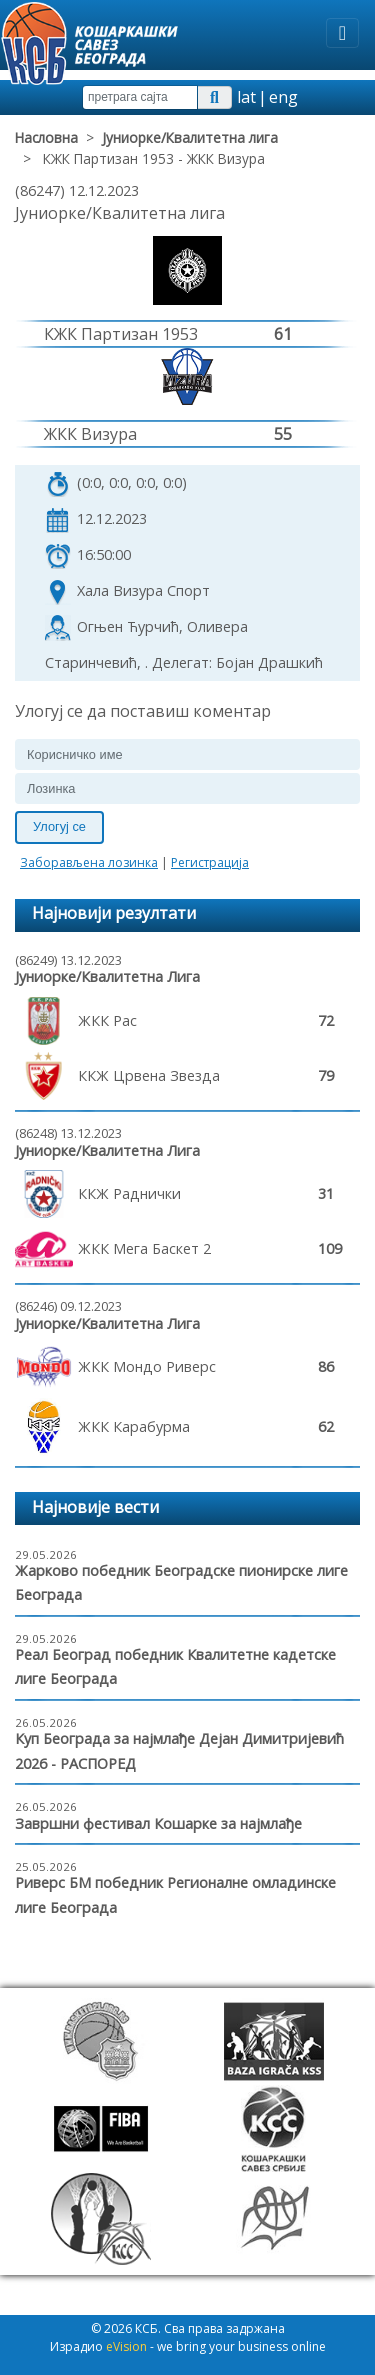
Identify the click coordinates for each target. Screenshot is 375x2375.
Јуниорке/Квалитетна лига (190, 137)
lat (246, 97)
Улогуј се (59, 826)
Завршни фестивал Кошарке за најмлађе (158, 1823)
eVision (126, 2346)
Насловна (46, 137)
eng (283, 97)
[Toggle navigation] (342, 33)
